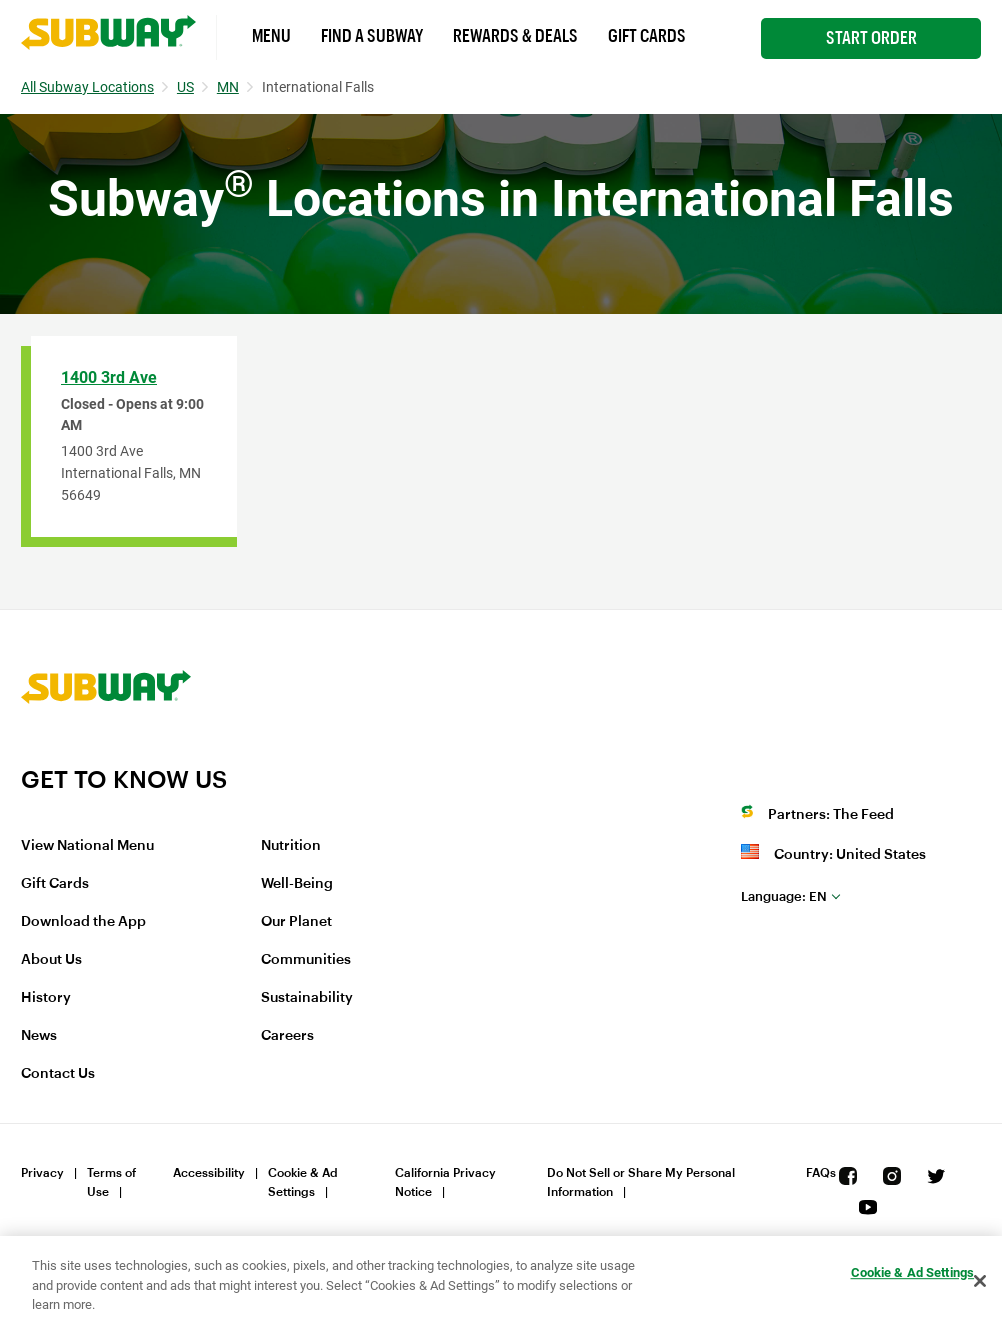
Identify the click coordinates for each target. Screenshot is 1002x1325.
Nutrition (291, 846)
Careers (287, 1036)
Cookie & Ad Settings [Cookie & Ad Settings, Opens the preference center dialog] (913, 1272)
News (39, 1036)
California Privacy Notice (445, 1182)
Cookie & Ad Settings (303, 1182)
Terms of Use (111, 1182)
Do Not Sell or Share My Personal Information (641, 1182)
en (784, 896)
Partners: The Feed (831, 815)
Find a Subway (372, 36)
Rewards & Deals (515, 36)
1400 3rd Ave (109, 377)
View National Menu (87, 846)
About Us (51, 960)
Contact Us (58, 1074)
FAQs (821, 1173)
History (46, 998)
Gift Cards (647, 36)
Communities (306, 960)
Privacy (42, 1173)
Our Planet (296, 922)
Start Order (871, 38)
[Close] (980, 1281)
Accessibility (209, 1173)
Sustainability (307, 998)
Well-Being (297, 884)
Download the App (83, 922)
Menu (271, 36)
